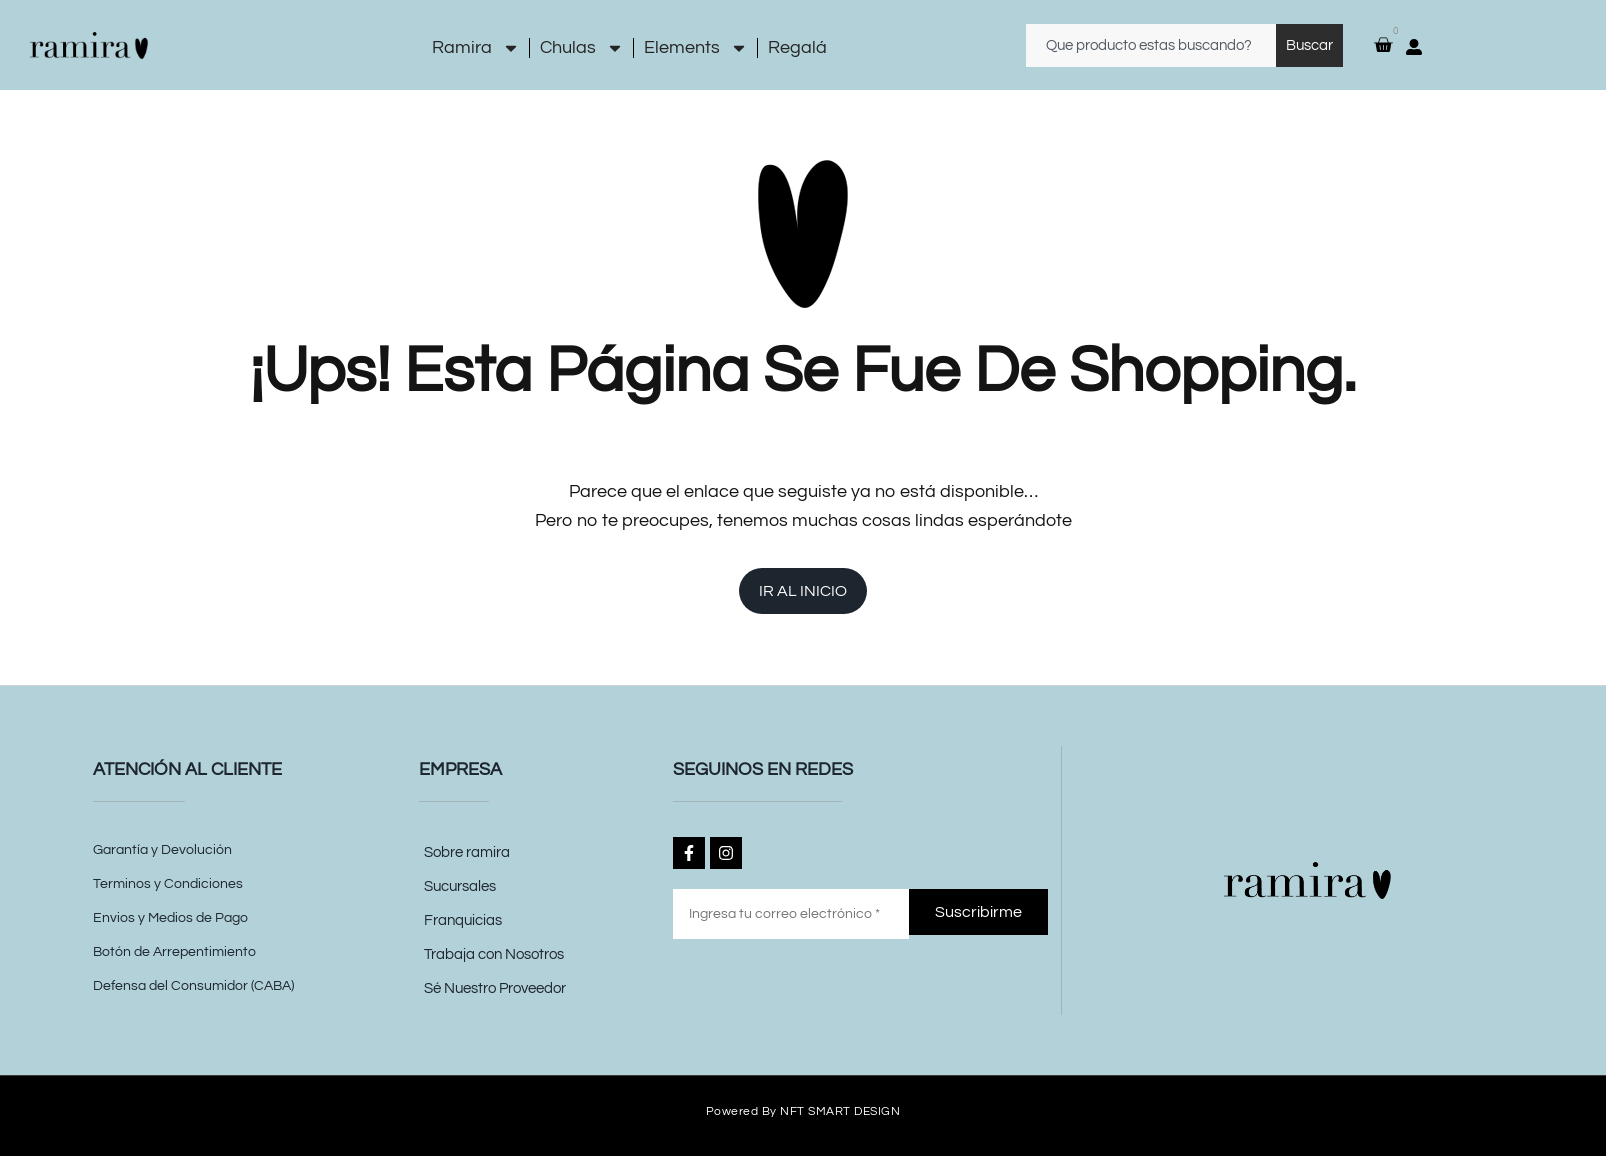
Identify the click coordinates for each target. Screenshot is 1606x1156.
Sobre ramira (467, 852)
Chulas (582, 48)
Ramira (476, 48)
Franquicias (463, 920)
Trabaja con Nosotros (494, 954)
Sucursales (460, 886)
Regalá (797, 47)
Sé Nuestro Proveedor (495, 988)
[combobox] (1151, 45)
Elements (696, 48)
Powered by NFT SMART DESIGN (803, 1110)
